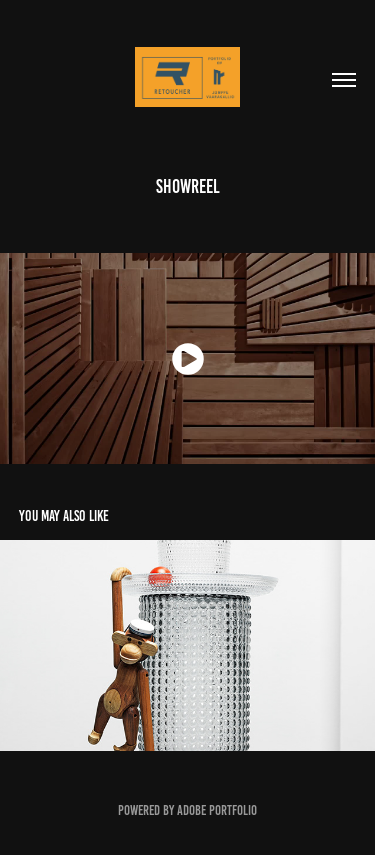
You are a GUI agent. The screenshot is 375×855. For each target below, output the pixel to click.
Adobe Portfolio (217, 810)
